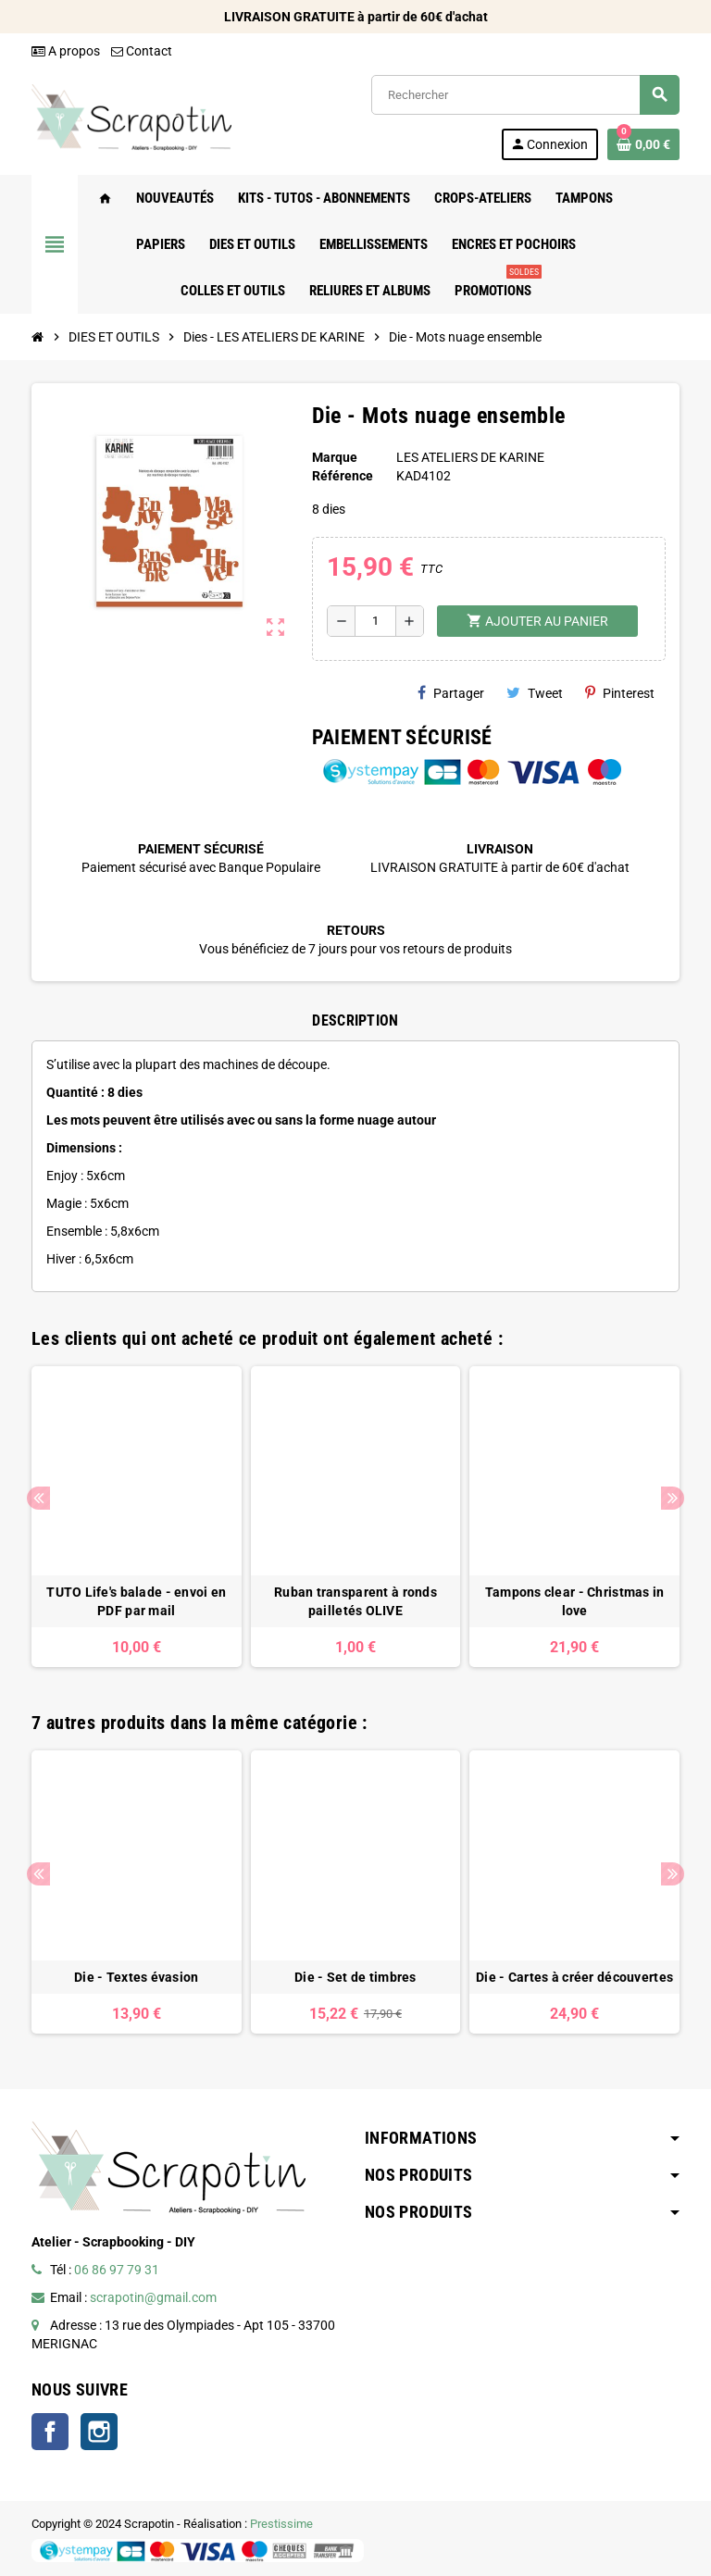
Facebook (50, 2431)
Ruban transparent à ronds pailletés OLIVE (355, 1601)
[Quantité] (375, 621)
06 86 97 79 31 (116, 2269)
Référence (342, 475)
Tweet (534, 693)
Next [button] (672, 1498)
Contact (141, 51)
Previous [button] (38, 1498)
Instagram (99, 2431)
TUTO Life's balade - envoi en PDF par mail (136, 1601)
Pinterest (620, 693)
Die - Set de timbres (355, 1977)
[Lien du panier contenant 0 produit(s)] (643, 144)
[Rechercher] (525, 95)
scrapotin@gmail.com (153, 2297)
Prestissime (281, 2524)
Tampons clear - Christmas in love (575, 1601)
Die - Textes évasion (136, 1977)
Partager (451, 693)
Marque (334, 457)
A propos (65, 51)
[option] (136, 1517)
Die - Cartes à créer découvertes (574, 1977)
